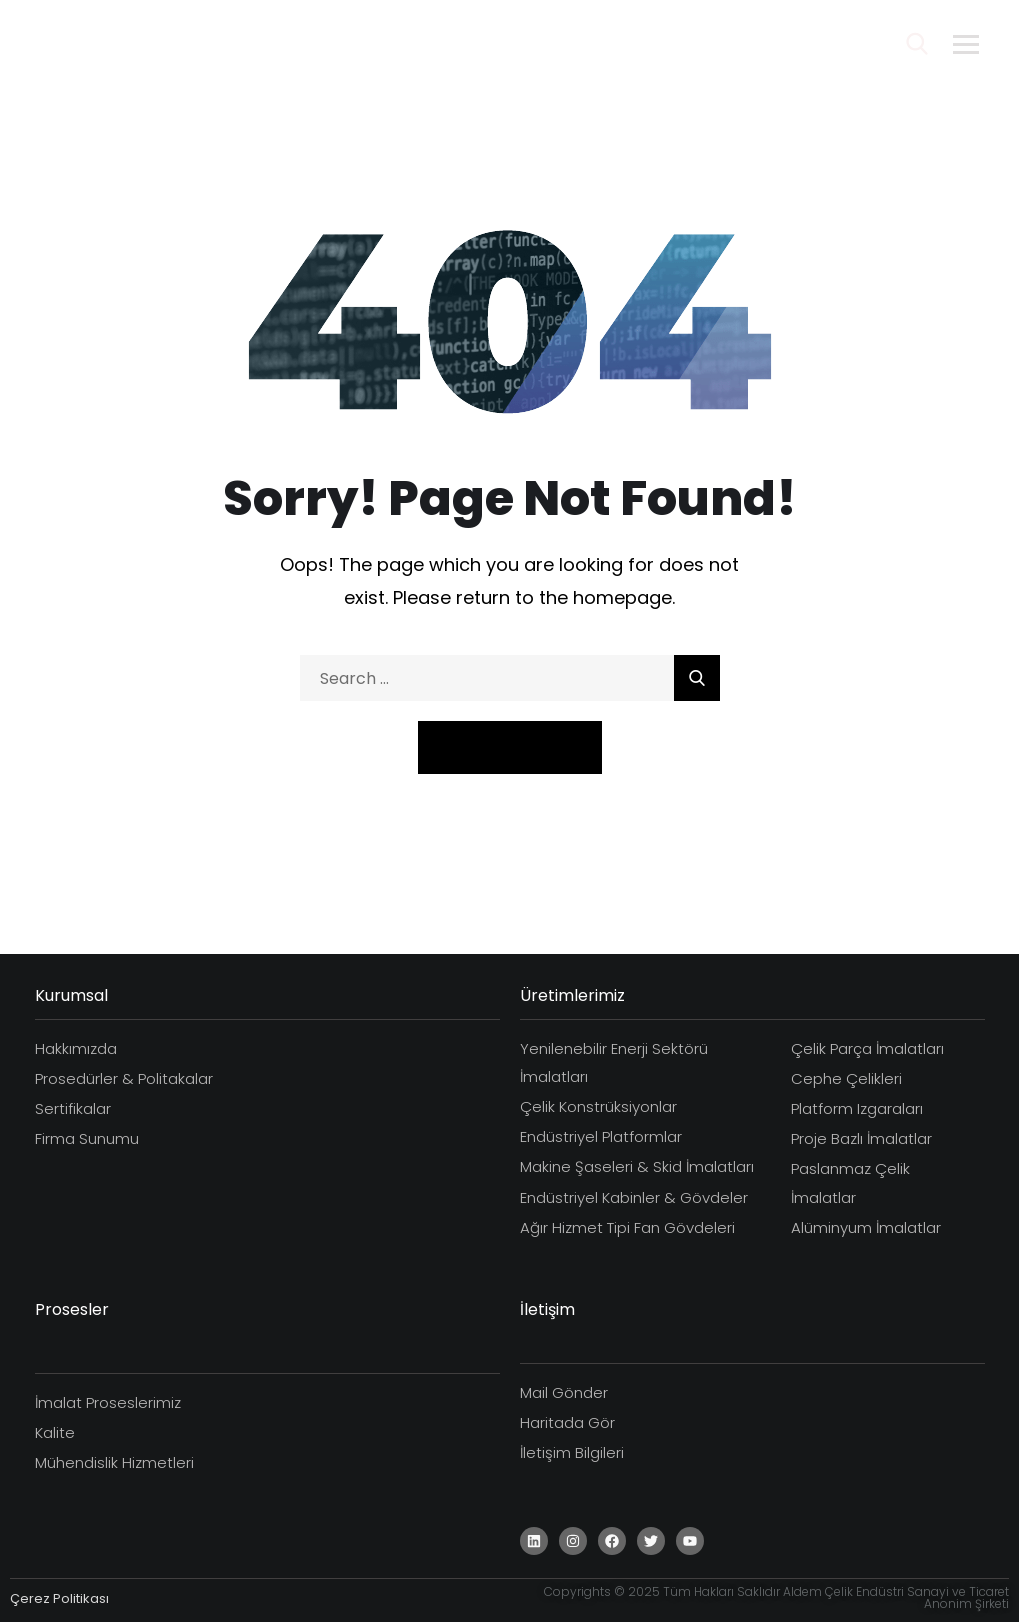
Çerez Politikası (59, 1598)
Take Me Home (510, 746)
